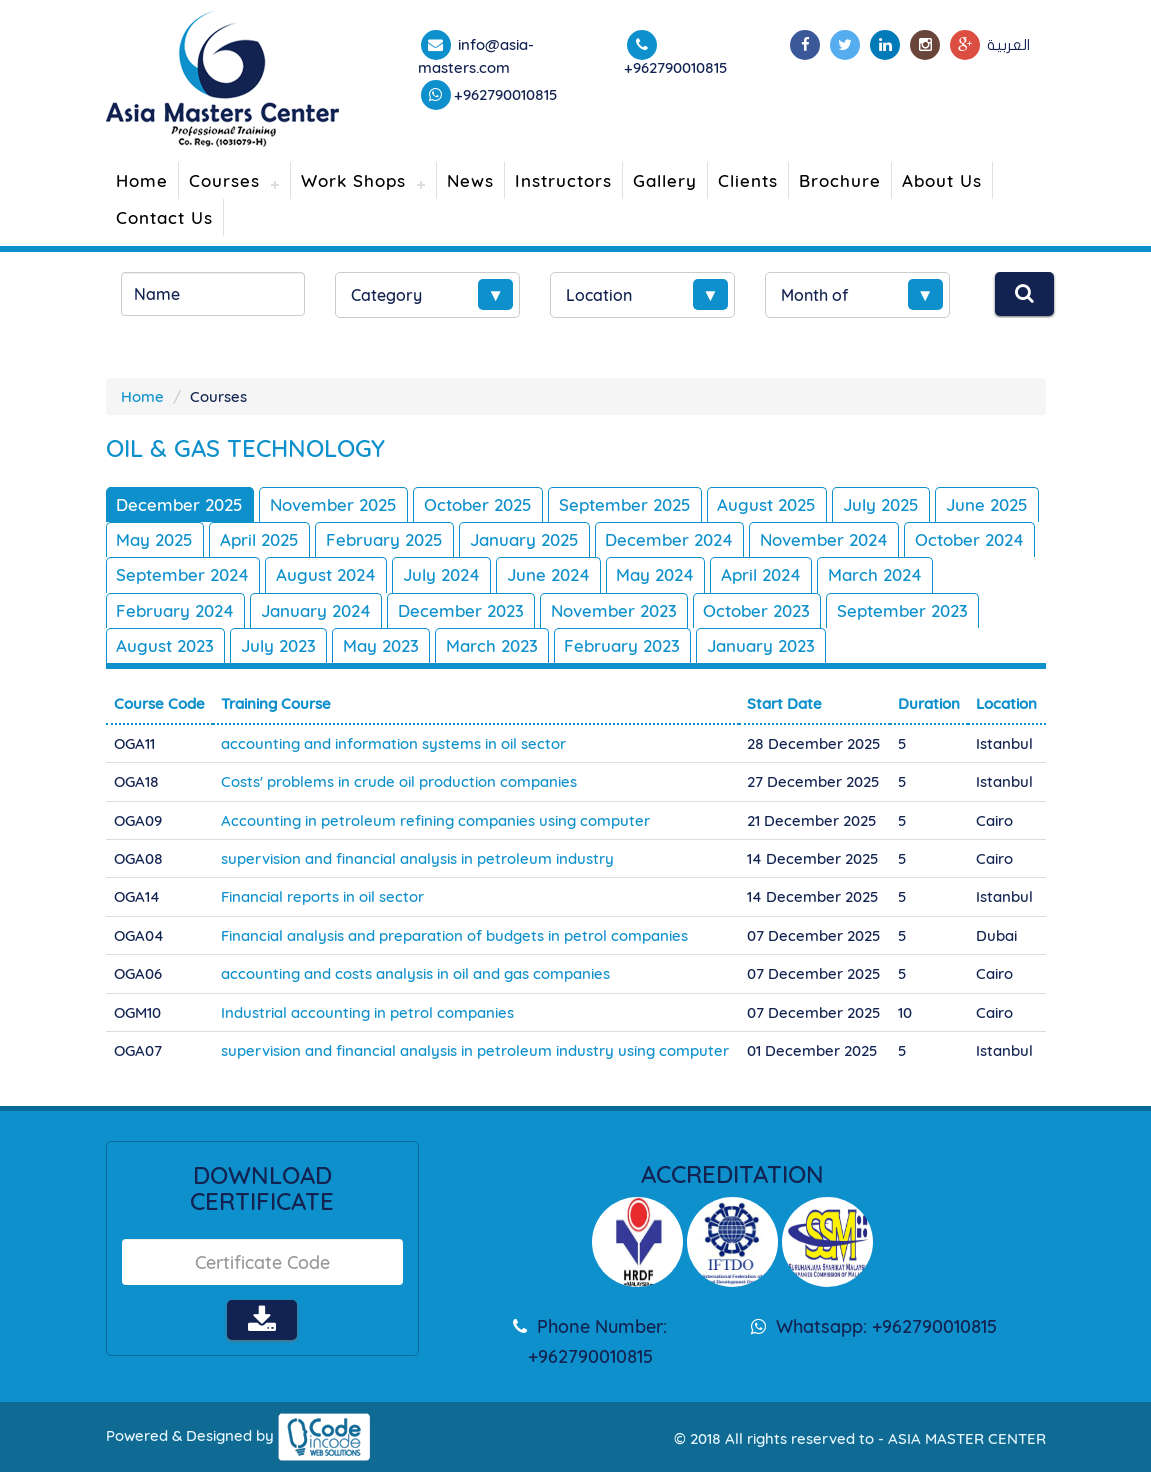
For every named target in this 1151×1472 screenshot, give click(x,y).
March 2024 (164, 610)
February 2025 (495, 539)
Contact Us (164, 217)
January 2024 (438, 610)
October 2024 (171, 574)
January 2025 (636, 539)
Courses (224, 180)
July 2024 (579, 574)
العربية (1008, 45)
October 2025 (479, 504)
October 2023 (880, 610)
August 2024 (463, 574)
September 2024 (319, 574)
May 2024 (795, 574)
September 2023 (182, 645)
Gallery (665, 180)
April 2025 (370, 539)
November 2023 (737, 610)
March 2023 (652, 645)
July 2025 (883, 504)
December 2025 (180, 504)
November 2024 (937, 539)
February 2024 (297, 610)
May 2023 (541, 645)
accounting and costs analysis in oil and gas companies (415, 973)
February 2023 (783, 645)
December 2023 (584, 610)
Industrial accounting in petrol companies (367, 1012)
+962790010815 (506, 94)
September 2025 (626, 504)
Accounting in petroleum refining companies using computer (435, 819)
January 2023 (922, 645)
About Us (942, 180)
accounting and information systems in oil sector (393, 743)
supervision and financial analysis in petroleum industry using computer (475, 1050)
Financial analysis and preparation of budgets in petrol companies (454, 935)
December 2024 (782, 539)
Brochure (840, 180)
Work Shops (353, 180)
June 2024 (687, 574)
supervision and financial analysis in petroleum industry (417, 858)
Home (142, 180)
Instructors (563, 180)
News (470, 180)
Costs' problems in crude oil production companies (399, 781)
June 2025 (158, 539)
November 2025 (334, 504)
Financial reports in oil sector (322, 896)
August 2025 (768, 504)
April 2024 (901, 574)
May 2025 (265, 539)
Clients (748, 180)
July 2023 (438, 645)
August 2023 (324, 645)
